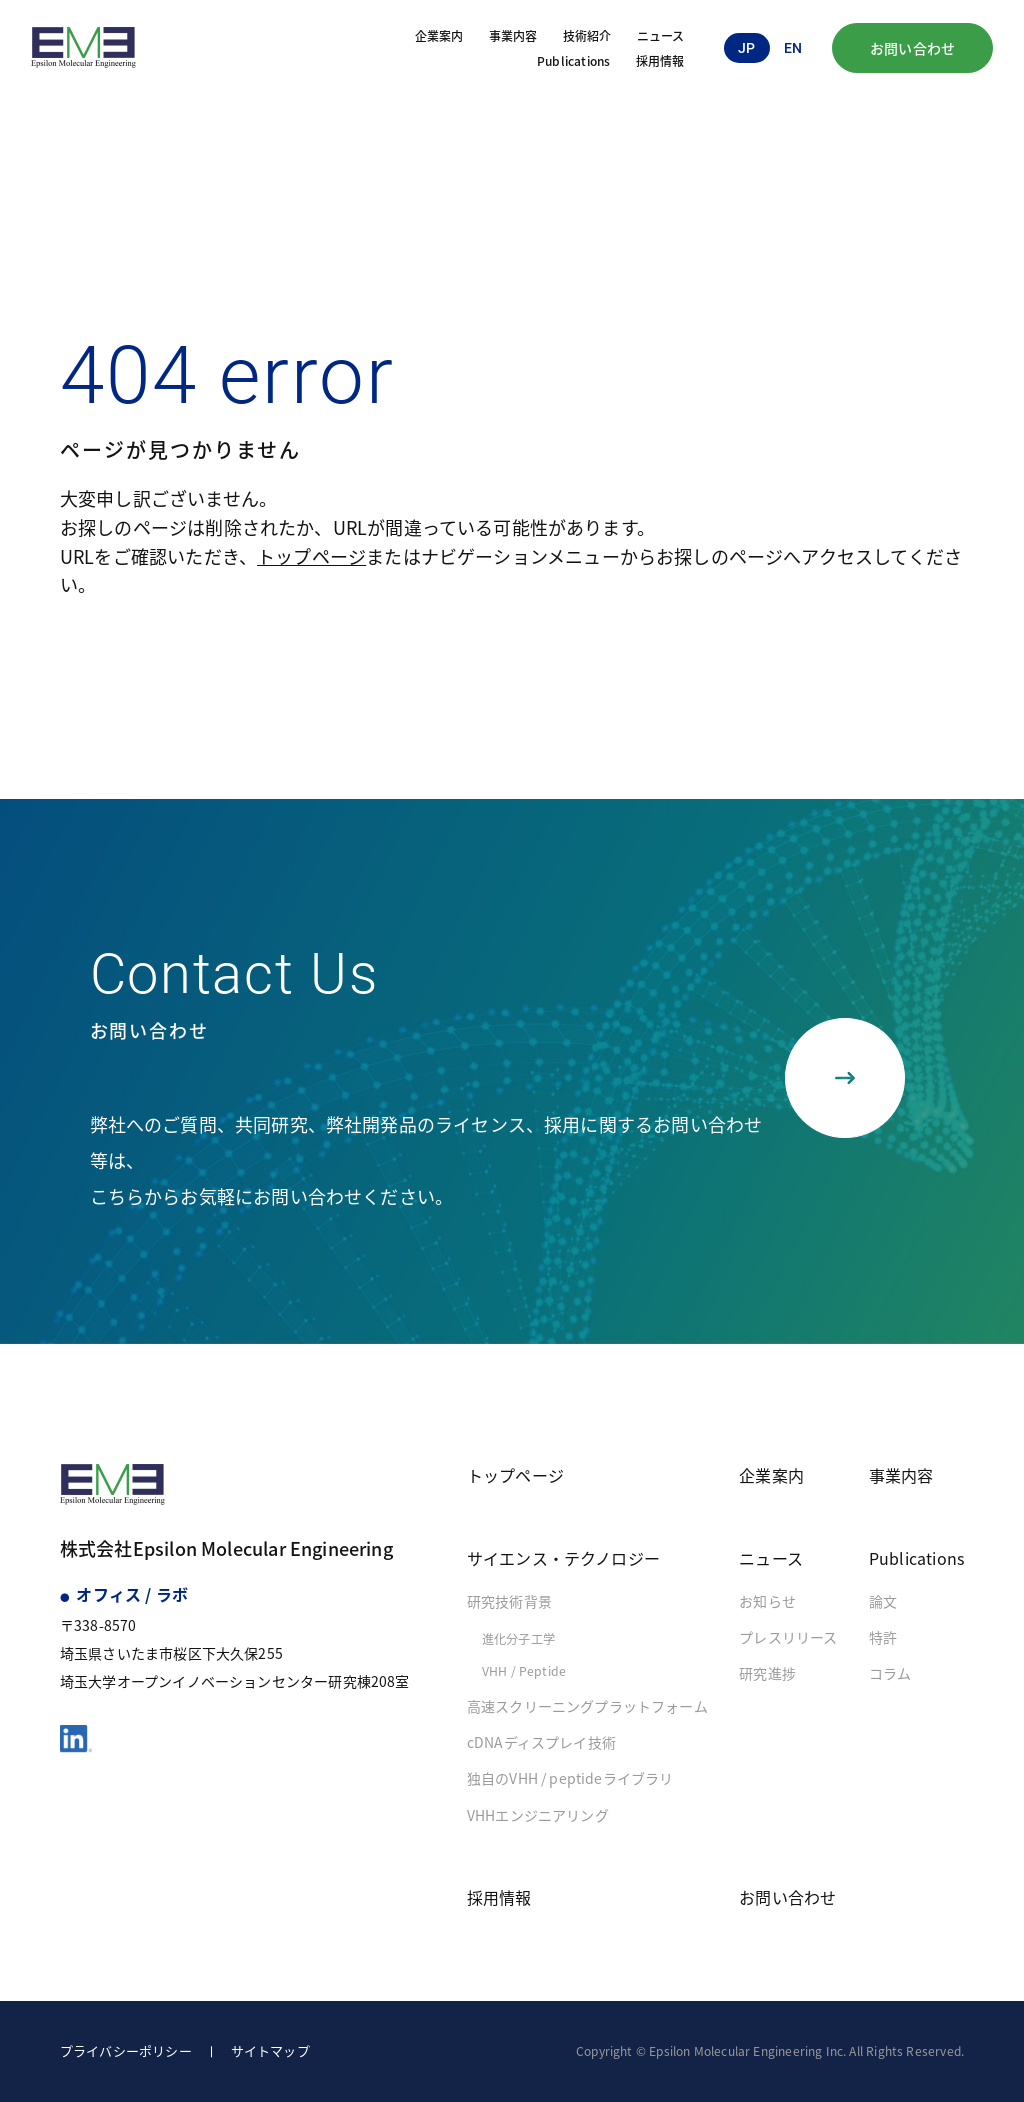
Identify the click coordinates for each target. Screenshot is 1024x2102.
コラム (890, 1673)
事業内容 (513, 35)
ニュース (661, 35)
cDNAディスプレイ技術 (541, 1742)
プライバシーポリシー (126, 2050)
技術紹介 (587, 35)
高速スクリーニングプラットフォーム (587, 1706)
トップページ (311, 556)
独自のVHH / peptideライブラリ (570, 1778)
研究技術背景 (509, 1601)
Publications (573, 60)
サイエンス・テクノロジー (563, 1558)
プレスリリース (788, 1637)
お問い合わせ (912, 48)
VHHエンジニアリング (538, 1815)
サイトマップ (270, 2050)
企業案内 (439, 35)
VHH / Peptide (524, 1671)
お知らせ (767, 1601)
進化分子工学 (518, 1639)
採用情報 (660, 60)
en (793, 48)
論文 (883, 1601)
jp (746, 48)
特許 (883, 1637)
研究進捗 (767, 1673)
